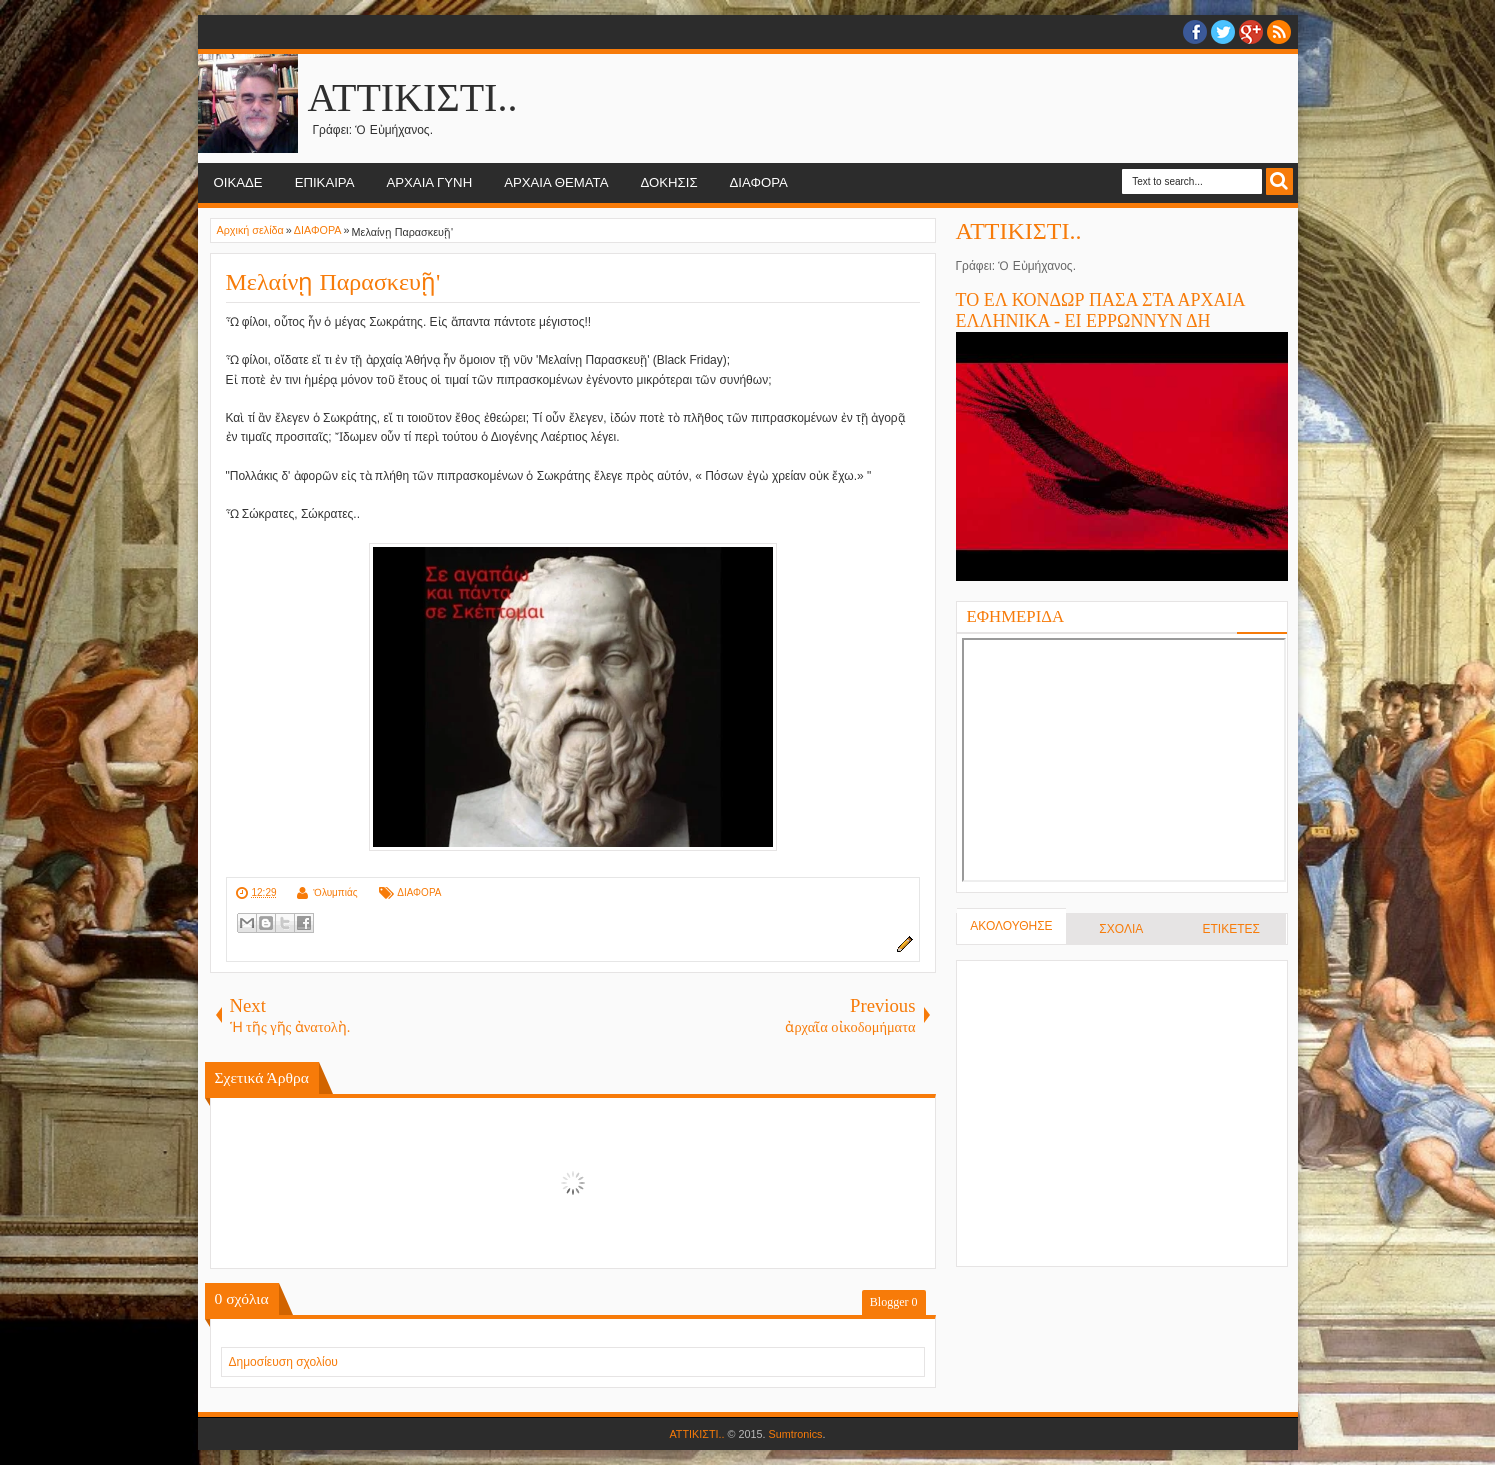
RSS (1279, 32)
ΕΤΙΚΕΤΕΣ (1230, 929)
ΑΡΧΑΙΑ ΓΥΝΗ (429, 182)
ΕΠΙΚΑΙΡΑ (325, 182)
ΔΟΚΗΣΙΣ (668, 182)
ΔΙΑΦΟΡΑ (759, 182)
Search (1279, 181)
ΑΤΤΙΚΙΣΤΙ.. (413, 97)
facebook (1195, 32)
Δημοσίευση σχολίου (283, 1362)
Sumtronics (796, 1434)
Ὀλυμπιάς (335, 892)
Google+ (1251, 32)
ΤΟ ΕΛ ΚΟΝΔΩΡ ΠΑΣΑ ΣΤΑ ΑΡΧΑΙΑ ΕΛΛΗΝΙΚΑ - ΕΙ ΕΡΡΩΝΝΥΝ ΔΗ (1100, 310)
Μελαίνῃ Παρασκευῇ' (333, 282)
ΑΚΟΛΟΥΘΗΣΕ (1011, 926)
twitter (1223, 32)
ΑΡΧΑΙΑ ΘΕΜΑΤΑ (556, 182)
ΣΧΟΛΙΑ (1121, 929)
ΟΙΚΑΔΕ (238, 182)
